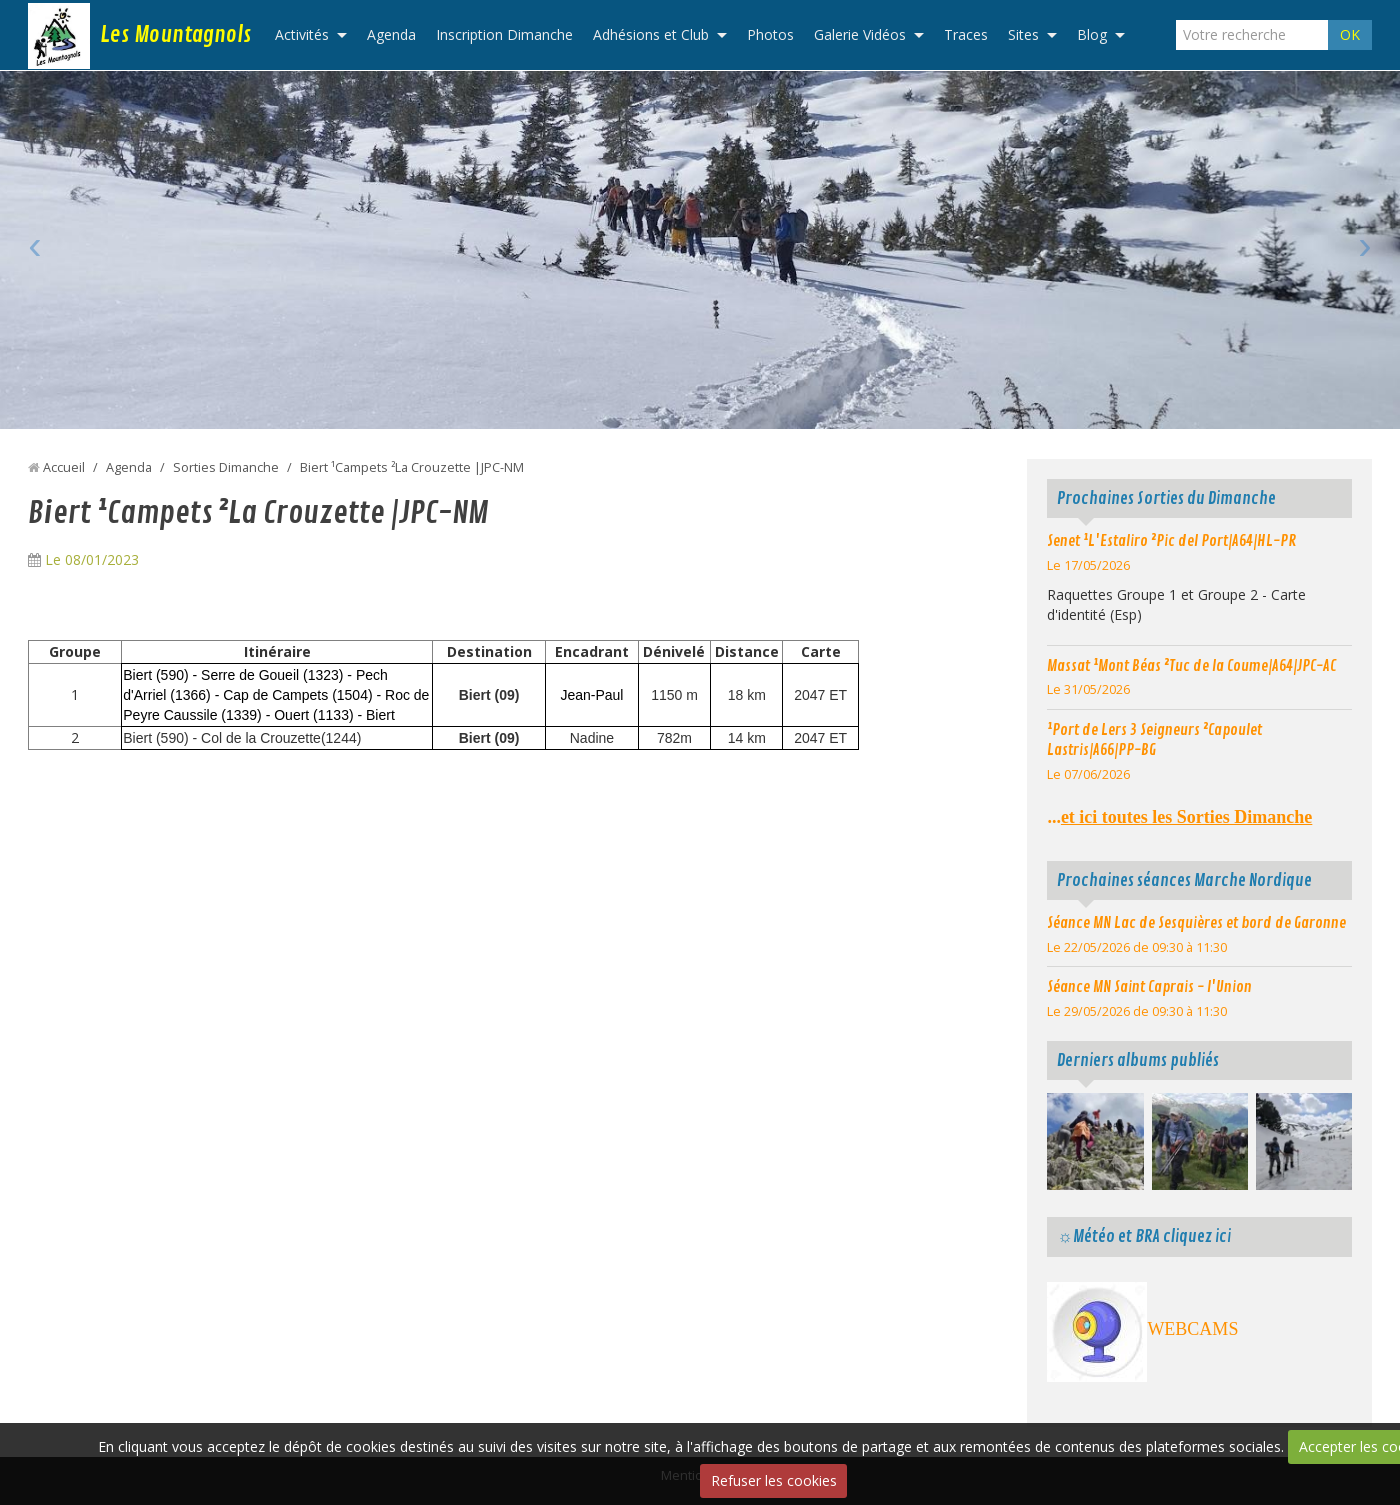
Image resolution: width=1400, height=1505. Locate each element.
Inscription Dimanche (504, 34)
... (1179, 817)
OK (1350, 34)
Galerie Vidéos (860, 34)
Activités (302, 34)
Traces (966, 34)
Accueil (64, 467)
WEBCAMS (1192, 1329)
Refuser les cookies (774, 1480)
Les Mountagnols (175, 35)
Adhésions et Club (651, 34)
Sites (1023, 34)
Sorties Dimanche (226, 467)
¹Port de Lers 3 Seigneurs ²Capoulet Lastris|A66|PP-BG (1154, 740)
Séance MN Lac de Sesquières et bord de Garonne (1196, 923)
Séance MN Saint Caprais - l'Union (1149, 987)
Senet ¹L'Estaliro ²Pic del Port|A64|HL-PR (1171, 541)
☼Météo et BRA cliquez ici (1143, 1236)
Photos (770, 34)
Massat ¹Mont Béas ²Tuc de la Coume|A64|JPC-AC (1191, 666)
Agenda (391, 34)
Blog (1092, 34)
